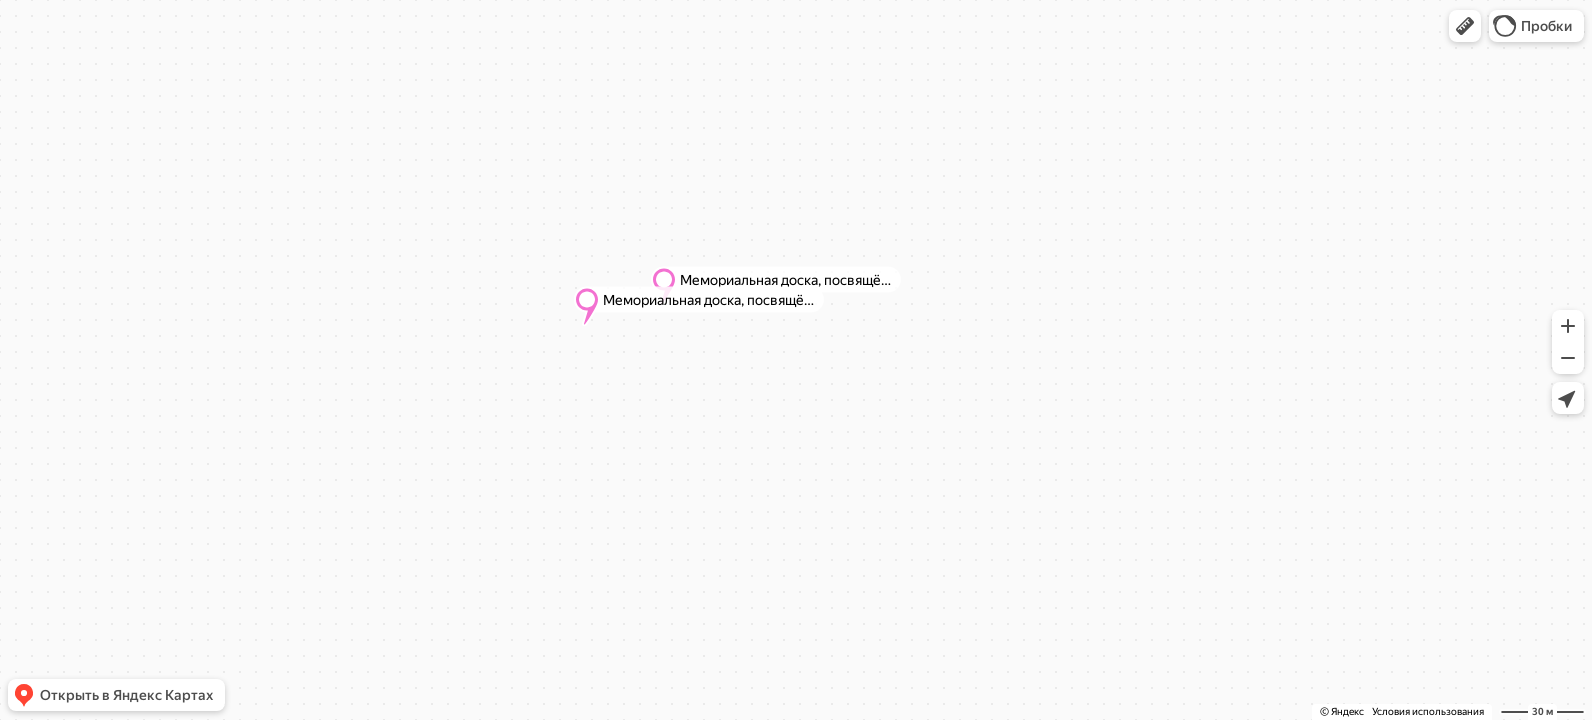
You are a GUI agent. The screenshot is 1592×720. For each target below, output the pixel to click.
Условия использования (1428, 711)
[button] (1465, 26)
